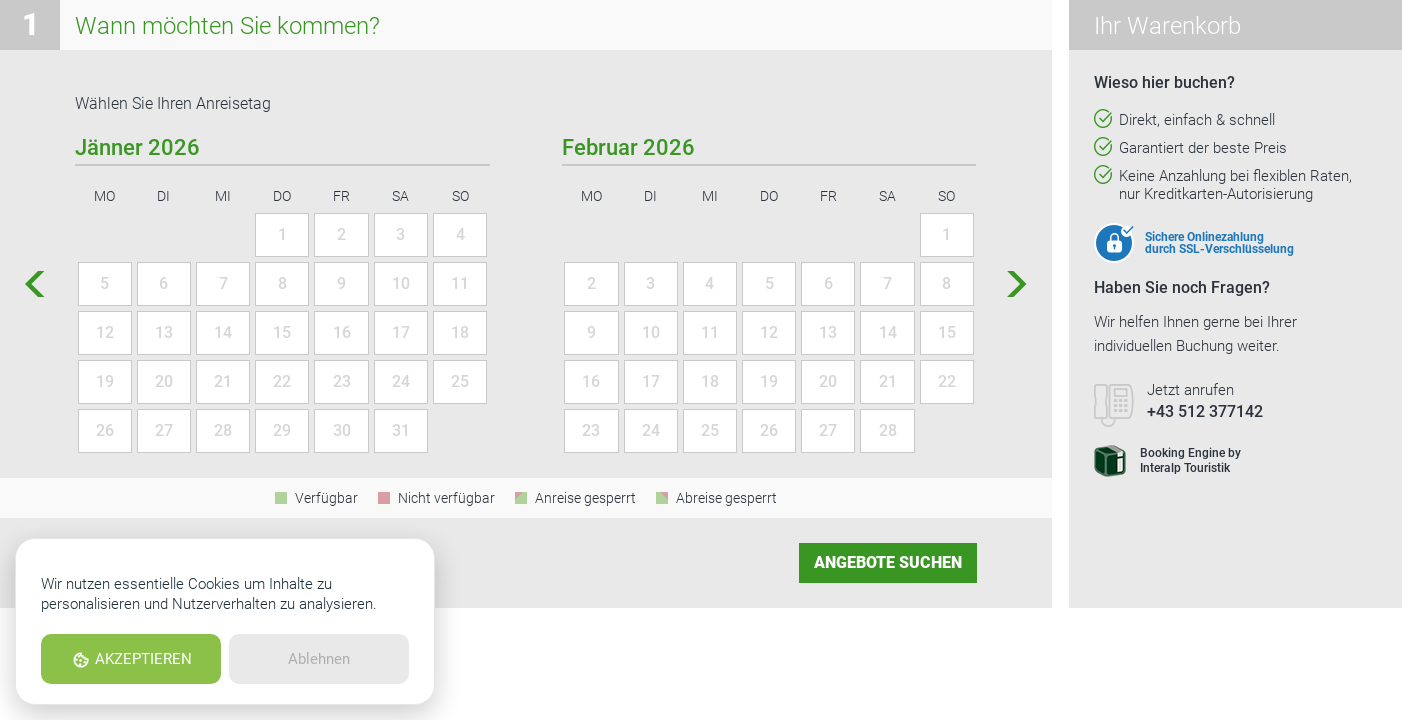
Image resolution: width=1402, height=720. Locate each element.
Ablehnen (319, 659)
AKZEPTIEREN (131, 660)
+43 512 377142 (1205, 411)
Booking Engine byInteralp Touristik (1167, 461)
